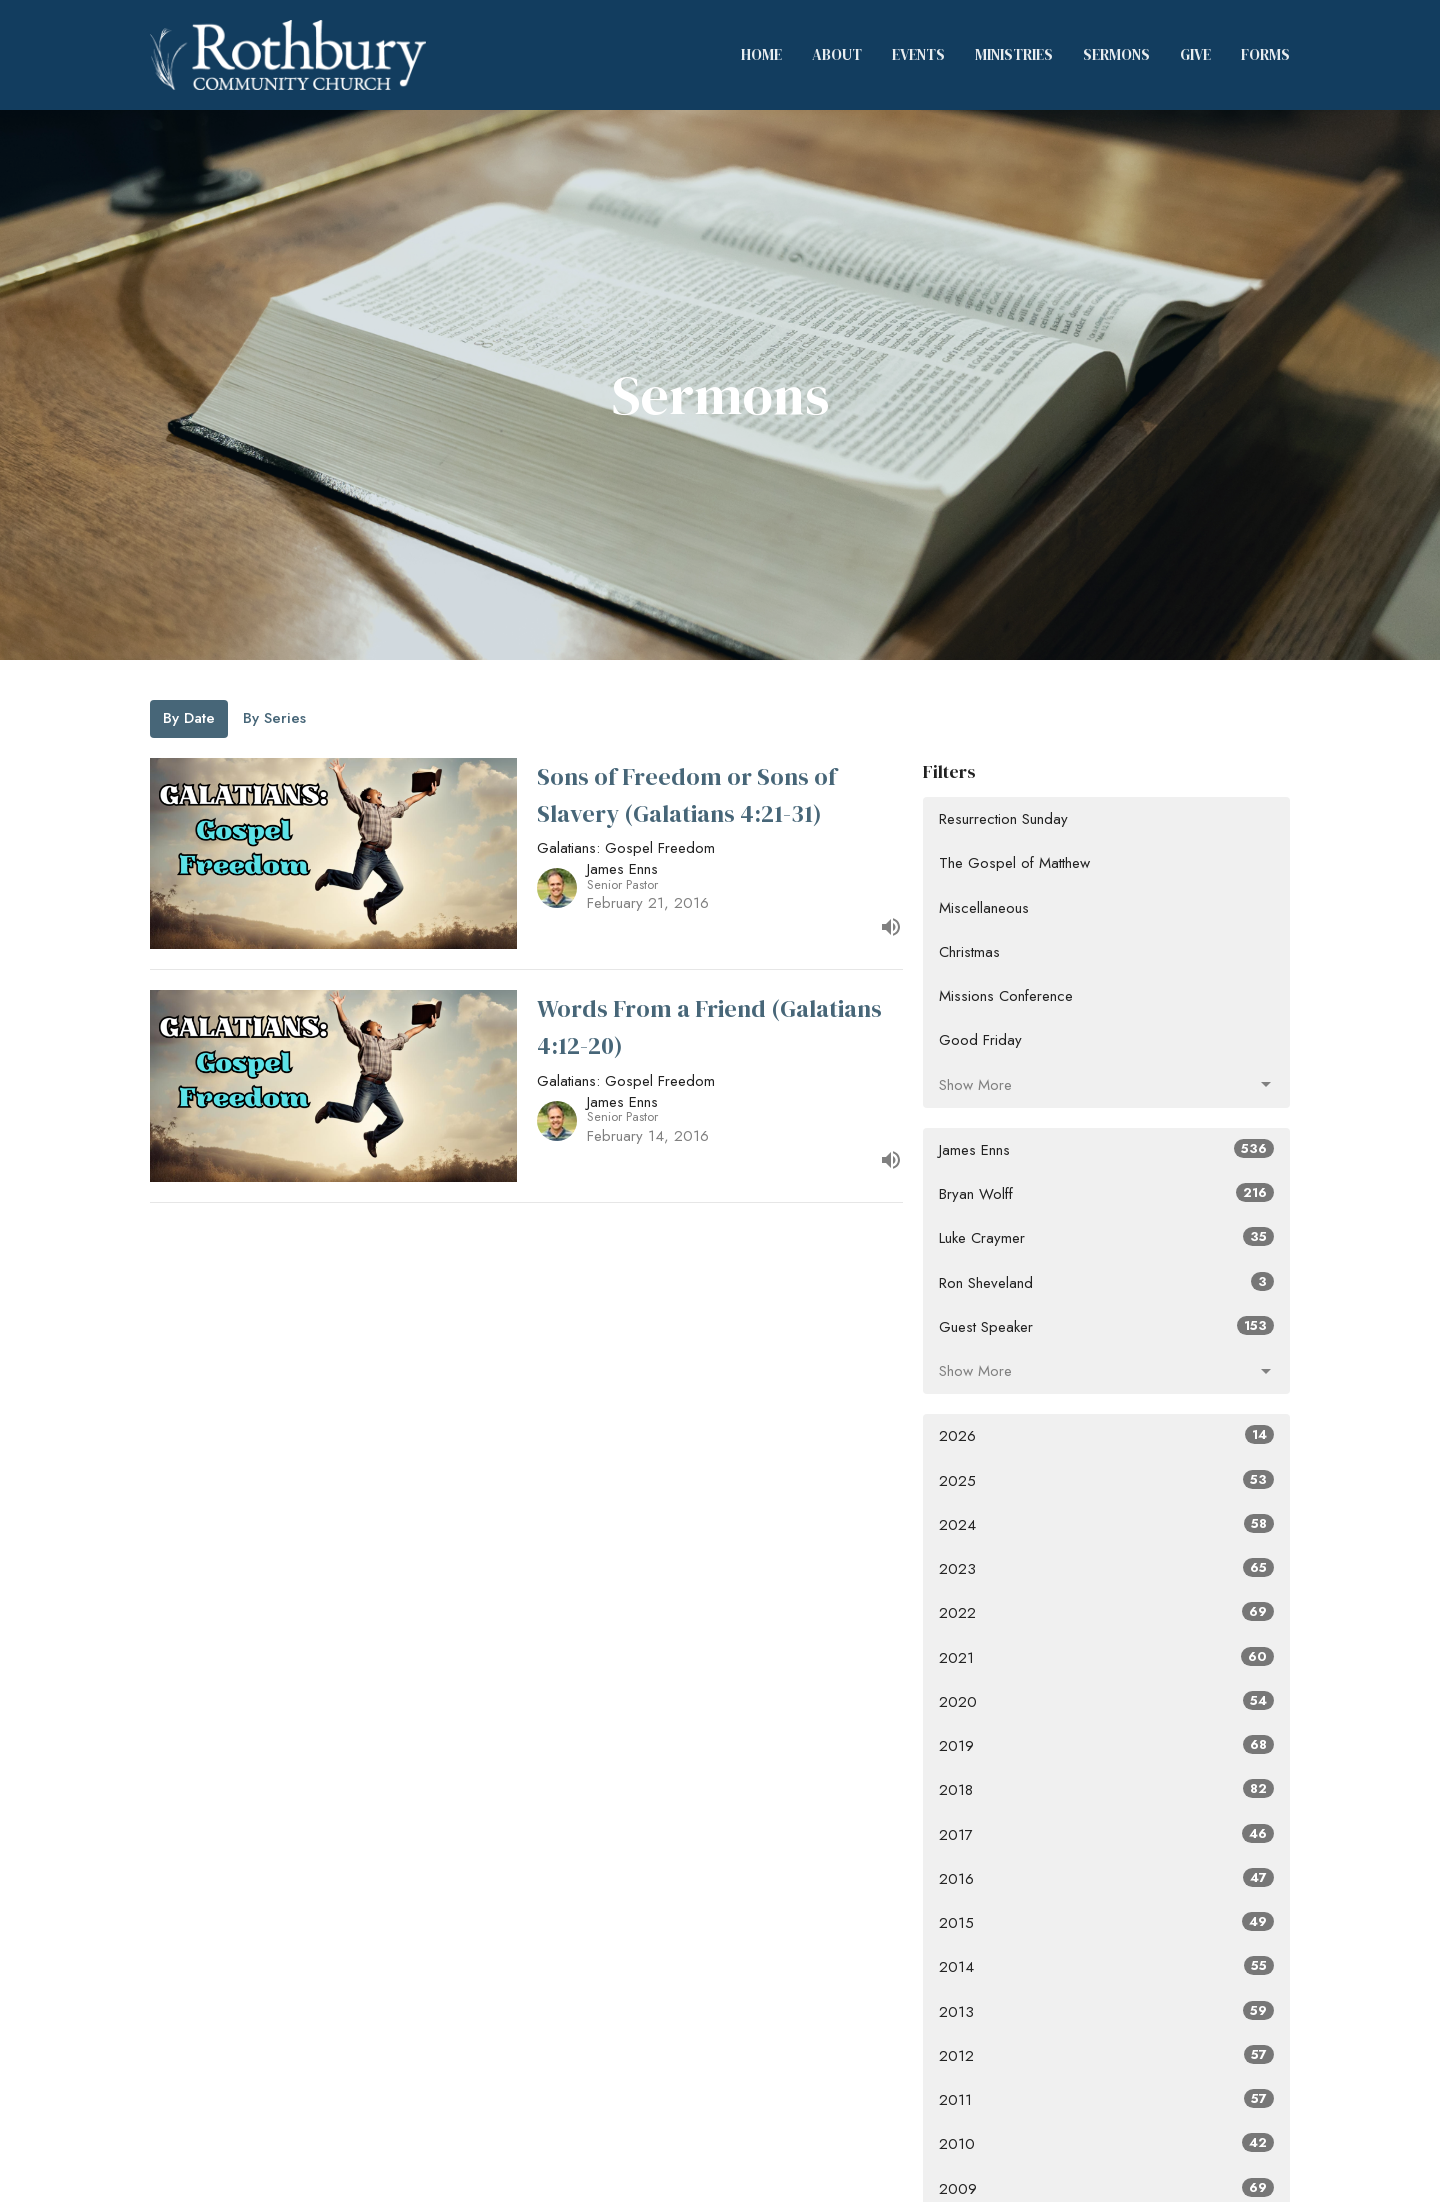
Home (761, 54)
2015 (1106, 1923)
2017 (1106, 1835)
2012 (1106, 2056)
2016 (1106, 1879)
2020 (1106, 1702)
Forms (1265, 54)
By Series (274, 718)
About (837, 54)
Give (1195, 54)
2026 (1106, 1436)
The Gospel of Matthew (1014, 863)
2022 (1106, 1613)
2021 (1106, 1658)
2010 (1106, 2144)
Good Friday (980, 1040)
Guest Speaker (1106, 1327)
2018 (1106, 1790)
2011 (1106, 2100)
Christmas (969, 952)
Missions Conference (1006, 996)
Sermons (1116, 54)
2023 (1106, 1569)
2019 (1106, 1746)
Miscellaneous (984, 908)
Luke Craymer (1106, 1238)
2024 (1106, 1525)
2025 (1106, 1481)
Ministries (1014, 54)
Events (918, 54)
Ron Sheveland (1106, 1283)
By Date (189, 718)
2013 (1106, 2012)
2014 (1106, 1967)
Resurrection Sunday (1003, 819)
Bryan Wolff (1106, 1194)
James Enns (1106, 1150)
